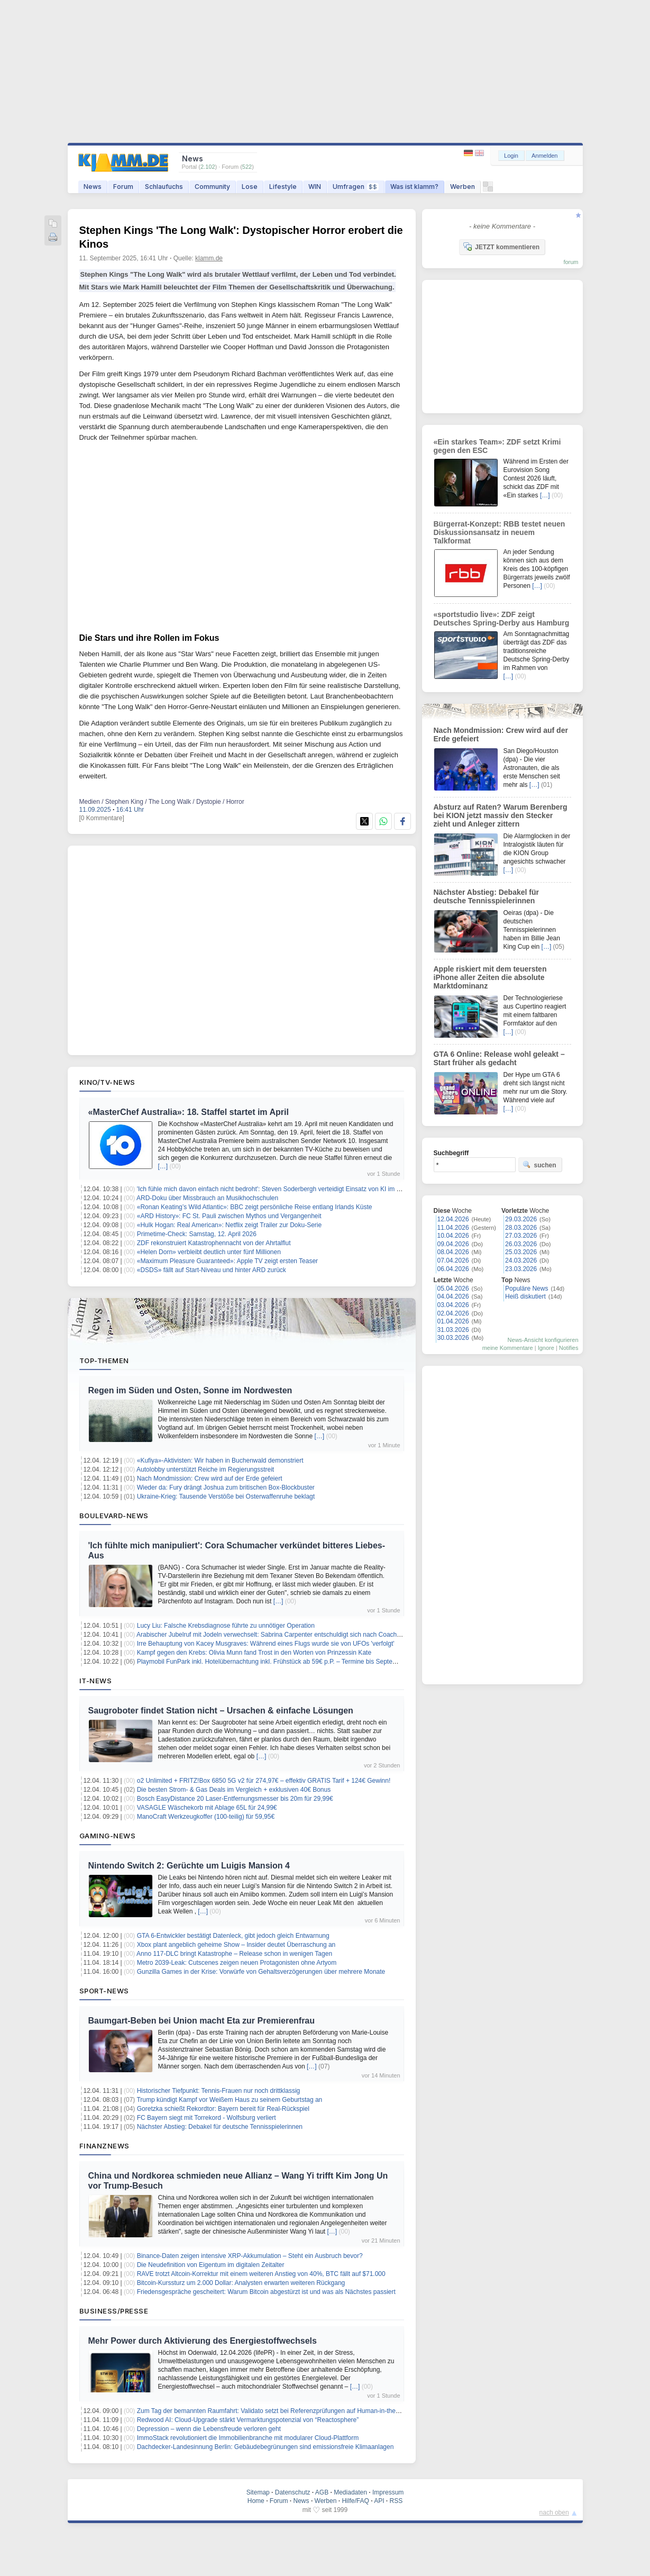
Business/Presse (114, 2311)
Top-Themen (104, 1360)
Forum (123, 187)
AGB (321, 2492)
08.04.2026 (453, 1252)
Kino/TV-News (107, 1082)
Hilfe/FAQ (355, 2501)
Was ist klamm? (414, 187)
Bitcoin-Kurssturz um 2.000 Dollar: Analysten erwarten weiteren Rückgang (241, 2283)
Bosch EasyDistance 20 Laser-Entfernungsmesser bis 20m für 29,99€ (235, 1798)
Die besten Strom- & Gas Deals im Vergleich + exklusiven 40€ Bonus (234, 1789)
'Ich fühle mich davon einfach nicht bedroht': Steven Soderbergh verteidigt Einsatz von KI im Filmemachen (286, 1189)
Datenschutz (292, 2492)
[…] (163, 1166)
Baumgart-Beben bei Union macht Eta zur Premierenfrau (201, 2020)
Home (256, 2501)
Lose (250, 187)
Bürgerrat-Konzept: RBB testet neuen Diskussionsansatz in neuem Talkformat (499, 532)
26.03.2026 (521, 1244)
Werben (462, 187)
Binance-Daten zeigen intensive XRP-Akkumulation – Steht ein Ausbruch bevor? (250, 2256)
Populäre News (526, 1288)
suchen (539, 1164)
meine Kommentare (507, 1348)
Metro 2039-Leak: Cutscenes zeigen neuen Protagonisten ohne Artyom (237, 1962)
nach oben (554, 2512)
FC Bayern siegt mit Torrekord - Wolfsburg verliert (206, 2117)
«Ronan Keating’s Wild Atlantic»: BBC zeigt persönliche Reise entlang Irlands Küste (254, 1207)
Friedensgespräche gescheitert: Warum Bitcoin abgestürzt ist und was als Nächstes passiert (266, 2292)
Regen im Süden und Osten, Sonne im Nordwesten (190, 1390)
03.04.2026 (453, 1305)
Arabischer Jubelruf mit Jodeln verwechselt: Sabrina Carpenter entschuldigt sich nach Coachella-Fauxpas (284, 1634)
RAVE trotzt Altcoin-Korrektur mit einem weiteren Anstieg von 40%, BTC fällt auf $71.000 (261, 2274)
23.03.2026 (521, 1269)
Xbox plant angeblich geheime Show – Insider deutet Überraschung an (236, 1944)
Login (511, 155)
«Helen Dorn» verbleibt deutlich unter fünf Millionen (209, 1252)
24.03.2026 (521, 1260)
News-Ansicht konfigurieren (543, 1340)
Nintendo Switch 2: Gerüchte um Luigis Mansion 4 (189, 1865)
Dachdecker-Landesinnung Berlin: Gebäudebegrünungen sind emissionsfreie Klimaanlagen (265, 2447)
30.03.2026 (453, 1337)
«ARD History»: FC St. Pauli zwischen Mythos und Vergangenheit (229, 1216)
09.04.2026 (453, 1244)
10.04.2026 (453, 1235)
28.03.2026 (521, 1227)
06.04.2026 (453, 1269)
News (93, 187)
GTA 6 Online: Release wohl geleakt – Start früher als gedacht (499, 1058)
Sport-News (104, 1991)
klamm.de (209, 258)
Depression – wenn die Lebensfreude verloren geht (209, 2429)
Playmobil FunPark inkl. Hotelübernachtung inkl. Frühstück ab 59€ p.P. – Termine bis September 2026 (280, 1661)
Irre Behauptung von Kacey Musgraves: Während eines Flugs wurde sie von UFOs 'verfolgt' (266, 1643)
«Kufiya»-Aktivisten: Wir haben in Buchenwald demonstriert (220, 1460)
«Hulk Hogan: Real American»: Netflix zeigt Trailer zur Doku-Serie (229, 1225)
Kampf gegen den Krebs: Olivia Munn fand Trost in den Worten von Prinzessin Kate (254, 1652)
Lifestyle (283, 187)
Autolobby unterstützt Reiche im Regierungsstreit (205, 1469)
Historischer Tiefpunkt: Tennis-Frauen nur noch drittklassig (218, 2090)
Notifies (569, 1348)
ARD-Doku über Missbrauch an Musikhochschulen (207, 1198)
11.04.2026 (453, 1227)
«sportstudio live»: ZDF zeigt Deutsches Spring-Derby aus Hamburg (502, 618)
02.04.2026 (453, 1313)
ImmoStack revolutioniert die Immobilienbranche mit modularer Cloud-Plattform (248, 2438)
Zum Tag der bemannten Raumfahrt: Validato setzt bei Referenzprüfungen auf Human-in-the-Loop (274, 2411)
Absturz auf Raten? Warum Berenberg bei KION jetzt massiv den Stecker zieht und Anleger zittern (500, 815)
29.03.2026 (521, 1219)
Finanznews (104, 2146)
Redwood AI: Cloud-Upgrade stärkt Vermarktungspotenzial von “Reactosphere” (248, 2420)
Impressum (388, 2492)
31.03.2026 (453, 1330)
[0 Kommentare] (101, 818)
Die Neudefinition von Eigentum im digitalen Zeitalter (211, 2265)
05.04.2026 (453, 1288)
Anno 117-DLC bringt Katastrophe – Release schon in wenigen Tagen (234, 1953)
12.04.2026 (453, 1219)
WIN (314, 187)
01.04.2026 (453, 1321)
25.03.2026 (521, 1252)
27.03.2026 (521, 1235)
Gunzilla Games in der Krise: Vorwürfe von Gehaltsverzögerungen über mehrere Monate (261, 1971)
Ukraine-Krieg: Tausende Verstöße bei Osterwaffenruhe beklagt (226, 1496)
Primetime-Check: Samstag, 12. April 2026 (197, 1234)
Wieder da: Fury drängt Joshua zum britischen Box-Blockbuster (226, 1487)
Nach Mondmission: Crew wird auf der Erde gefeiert (209, 1478)
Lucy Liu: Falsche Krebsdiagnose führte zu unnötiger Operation (226, 1625)
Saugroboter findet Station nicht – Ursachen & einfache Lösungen (220, 1710)
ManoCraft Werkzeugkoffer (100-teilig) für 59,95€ (205, 1816)
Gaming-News (107, 1835)
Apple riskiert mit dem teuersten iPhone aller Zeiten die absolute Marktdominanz (490, 977)
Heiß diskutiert (525, 1296)
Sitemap (258, 2492)
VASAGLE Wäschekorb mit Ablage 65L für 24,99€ (207, 1807)
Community (212, 187)
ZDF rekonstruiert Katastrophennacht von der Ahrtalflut (214, 1243)
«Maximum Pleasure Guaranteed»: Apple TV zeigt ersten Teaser (227, 1261)
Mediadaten (350, 2492)
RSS (396, 2501)
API (379, 2501)
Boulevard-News (114, 1515)
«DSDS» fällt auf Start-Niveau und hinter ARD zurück (211, 1270)
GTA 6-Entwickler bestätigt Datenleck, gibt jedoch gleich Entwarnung (233, 1935)
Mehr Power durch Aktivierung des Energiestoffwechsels (202, 2340)
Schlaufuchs (164, 187)
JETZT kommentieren (501, 246)
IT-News (95, 1680)
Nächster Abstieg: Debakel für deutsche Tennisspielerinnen (220, 2126)
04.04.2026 (453, 1296)
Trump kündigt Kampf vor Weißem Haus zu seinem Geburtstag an (229, 2099)
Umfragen (356, 187)
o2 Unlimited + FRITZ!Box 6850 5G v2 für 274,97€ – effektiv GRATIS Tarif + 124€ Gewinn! (264, 1780)
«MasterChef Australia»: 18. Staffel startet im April (188, 1112)
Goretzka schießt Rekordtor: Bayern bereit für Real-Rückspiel (223, 2108)
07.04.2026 (453, 1260)
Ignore (546, 1348)
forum (570, 262)
